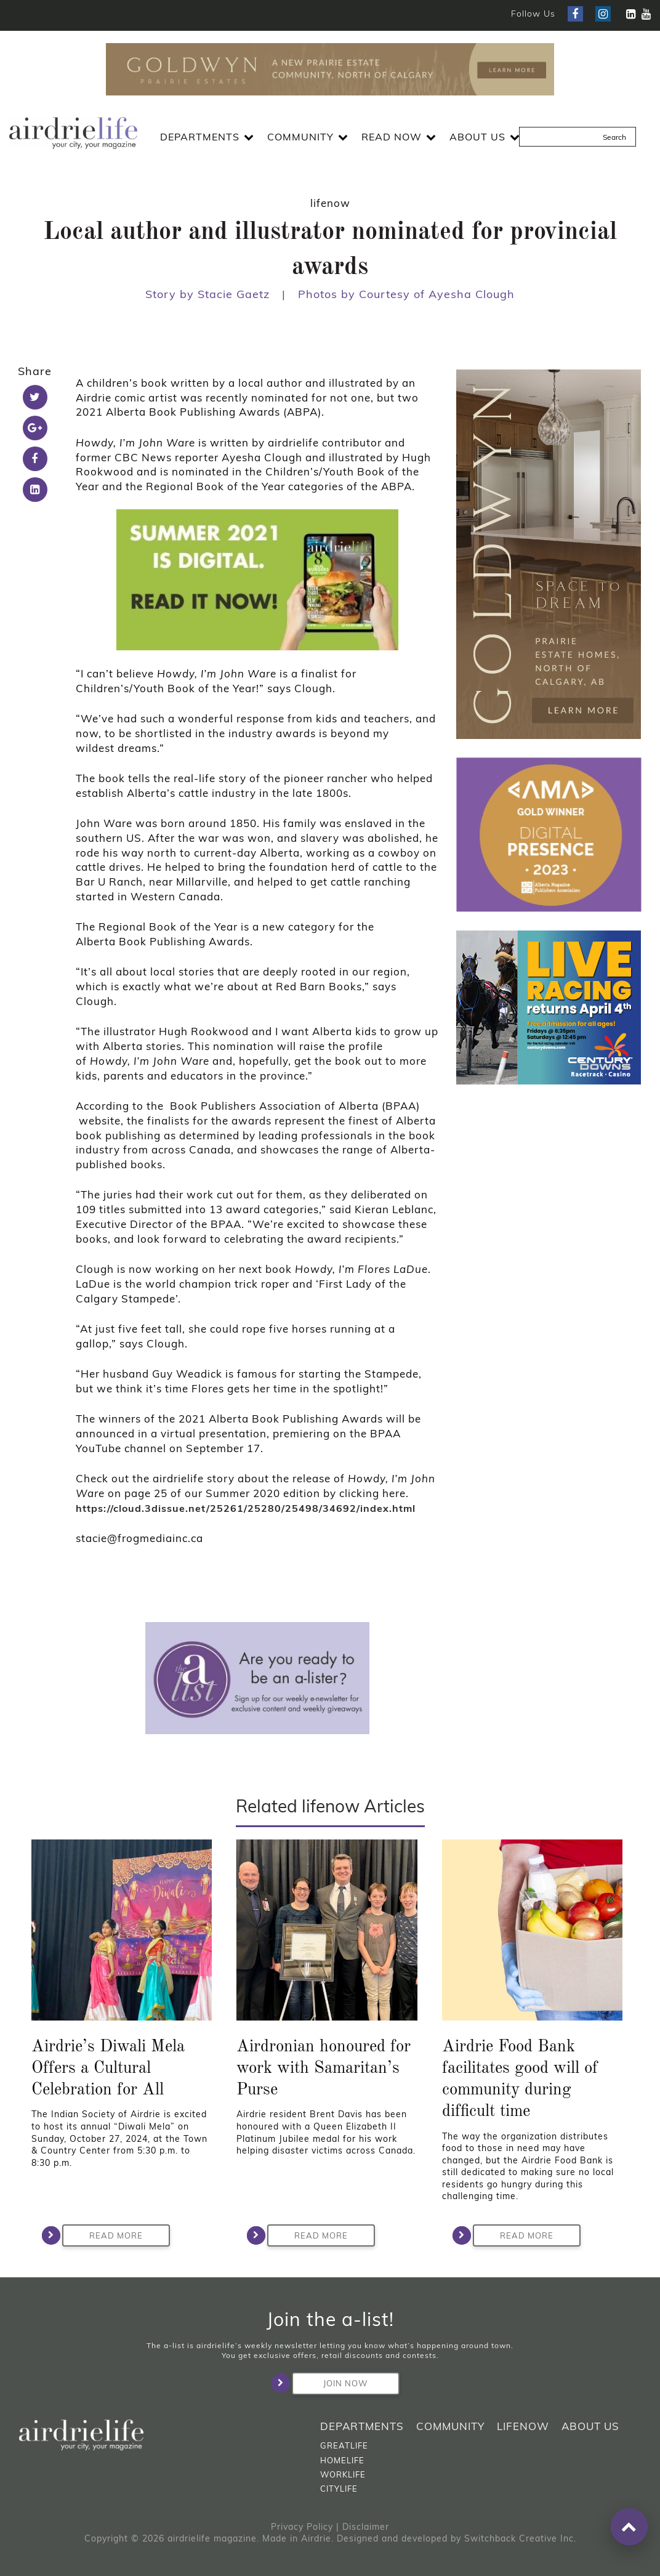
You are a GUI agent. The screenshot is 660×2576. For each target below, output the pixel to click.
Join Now (330, 2383)
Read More (102, 2235)
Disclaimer (365, 2526)
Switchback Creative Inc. (520, 2538)
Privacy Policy (302, 2526)
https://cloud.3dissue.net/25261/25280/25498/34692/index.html (246, 1508)
